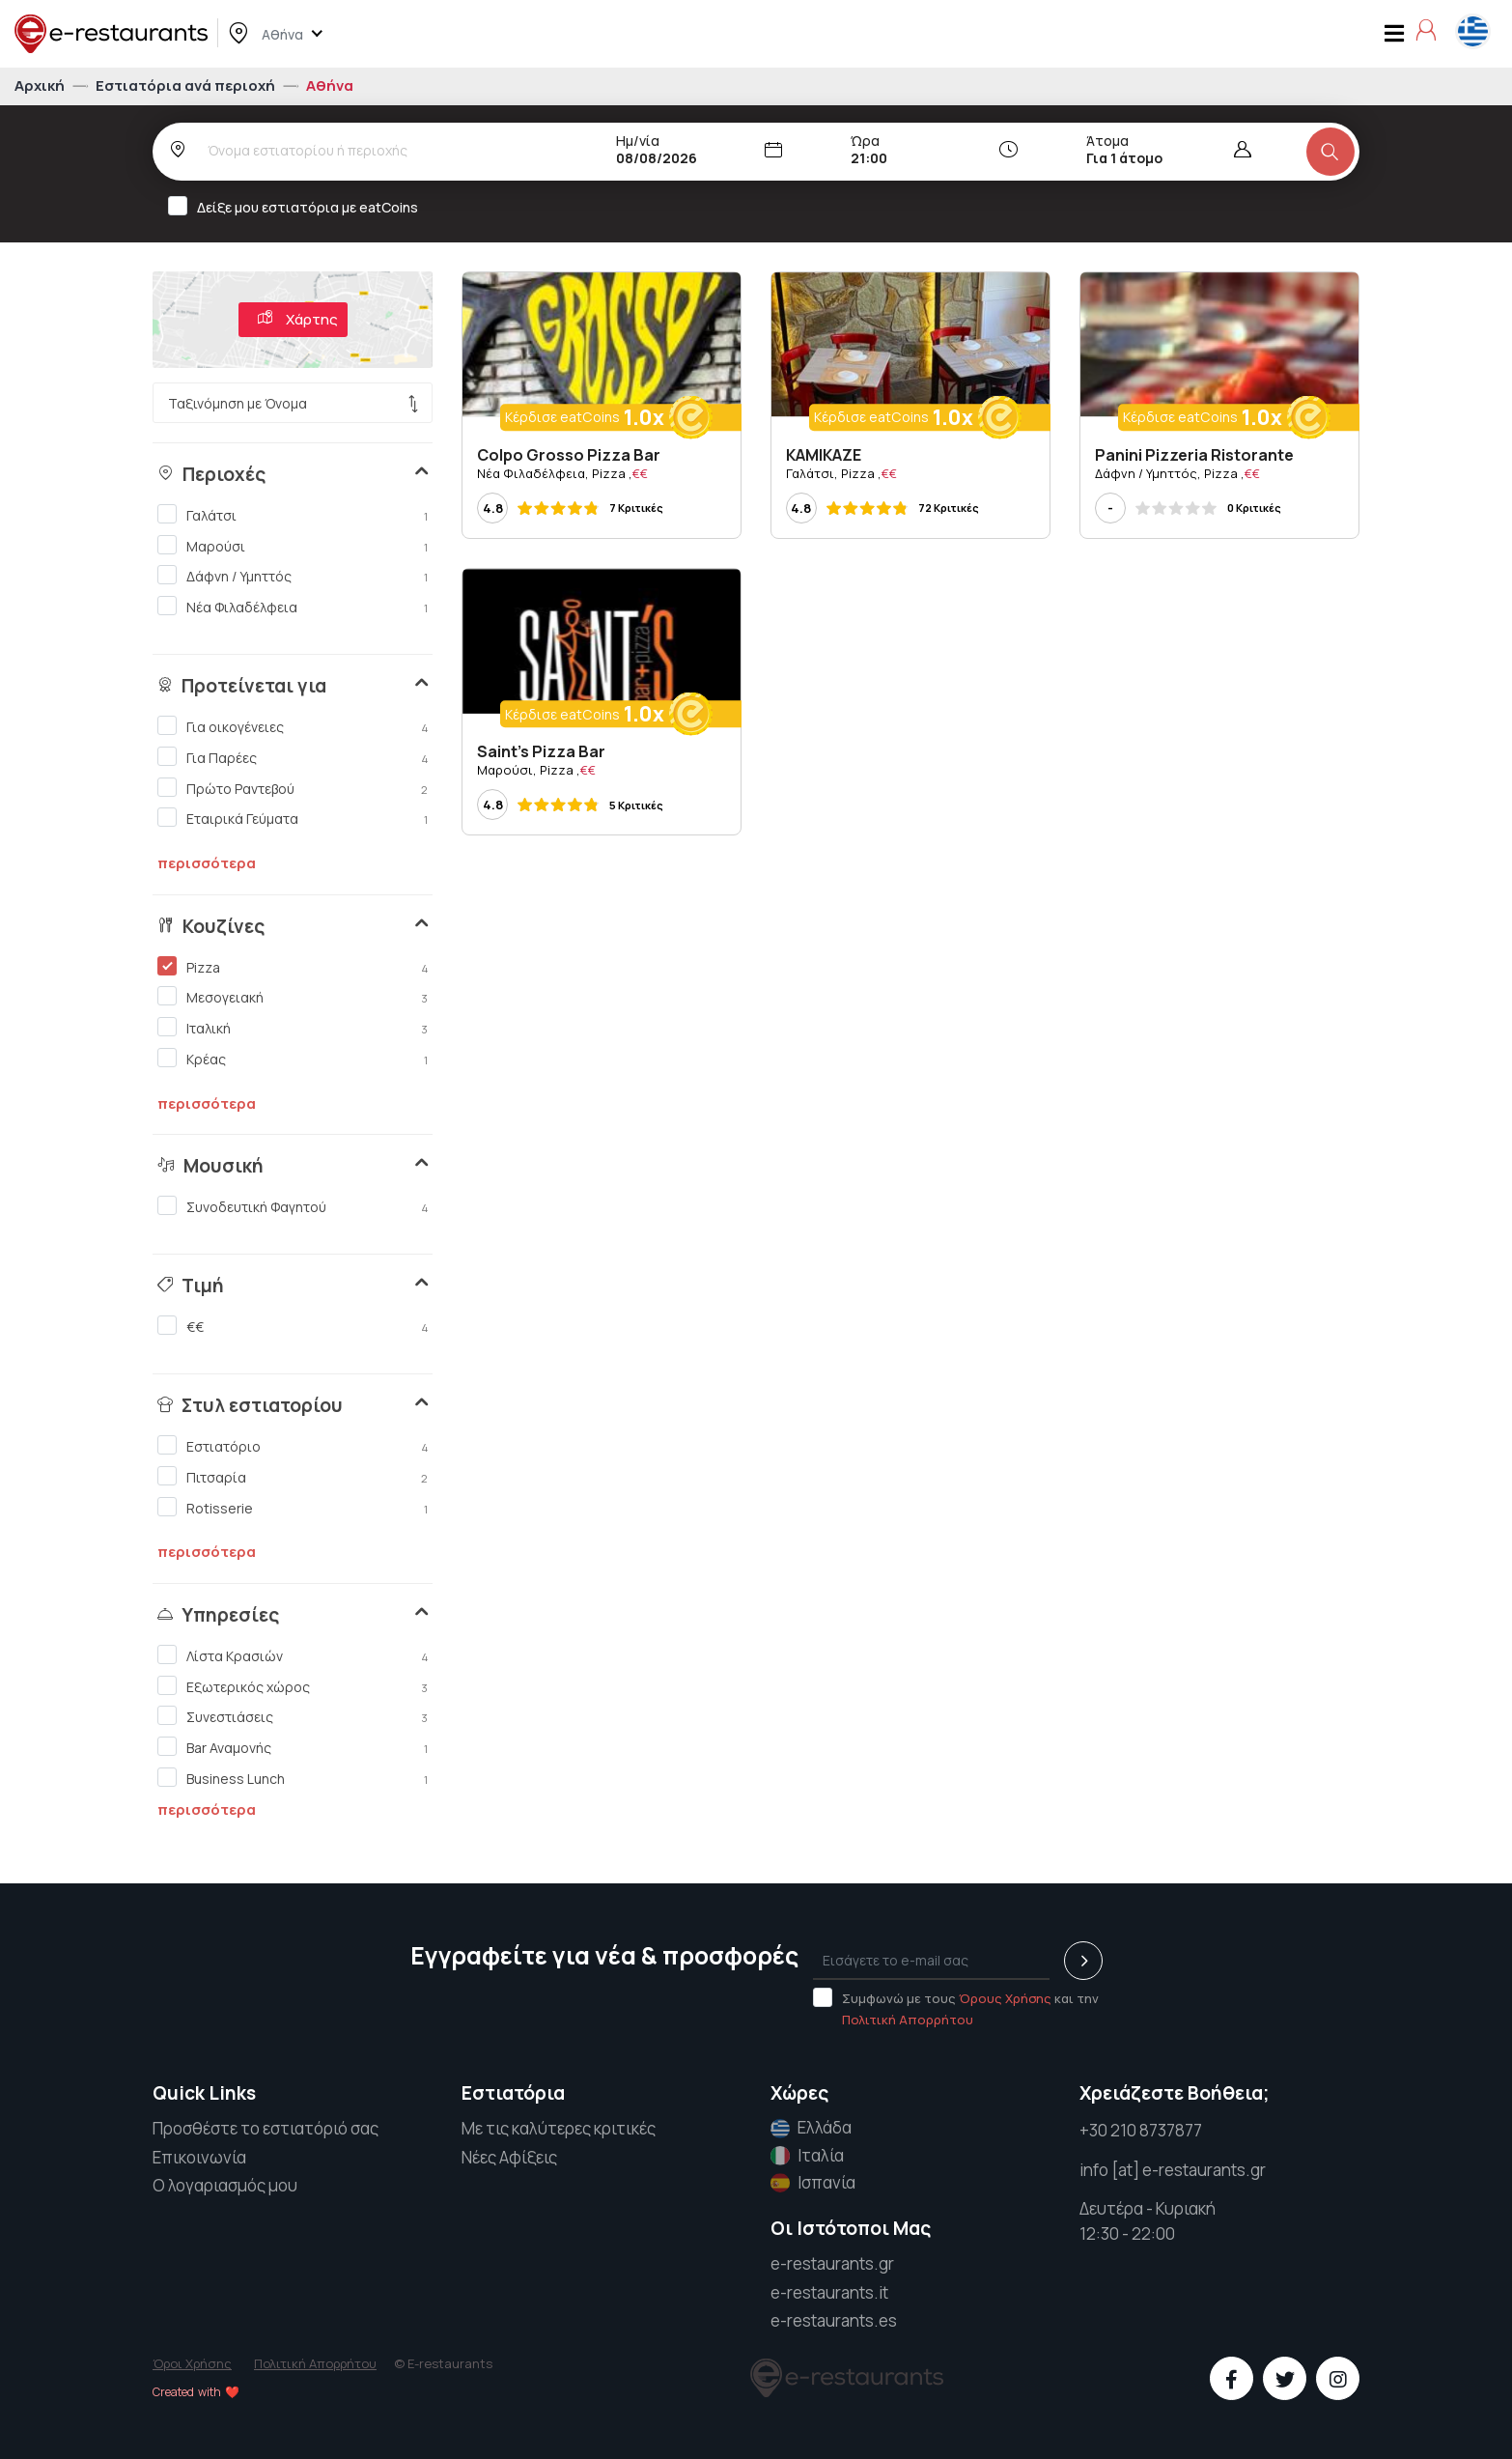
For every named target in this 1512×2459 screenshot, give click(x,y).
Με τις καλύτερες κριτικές (559, 2128)
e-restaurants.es (833, 2320)
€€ (292, 1326)
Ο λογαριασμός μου (225, 2185)
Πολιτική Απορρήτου (907, 2019)
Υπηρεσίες (218, 1614)
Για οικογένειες (292, 726)
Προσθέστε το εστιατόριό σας (265, 2128)
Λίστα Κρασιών (292, 1655)
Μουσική (210, 1165)
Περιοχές (211, 474)
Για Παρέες (292, 757)
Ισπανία (812, 2182)
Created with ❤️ (196, 2392)
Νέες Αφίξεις (509, 2157)
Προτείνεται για (241, 685)
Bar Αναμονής (292, 1747)
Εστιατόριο (292, 1445)
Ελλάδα (811, 2127)
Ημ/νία (637, 140)
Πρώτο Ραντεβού (292, 788)
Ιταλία (807, 2155)
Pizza (292, 966)
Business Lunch (292, 1778)
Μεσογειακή (292, 996)
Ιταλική (292, 1027)
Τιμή (190, 1285)
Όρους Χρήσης (1005, 1998)
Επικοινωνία (199, 2157)
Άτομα (1107, 140)
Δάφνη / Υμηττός (292, 575)
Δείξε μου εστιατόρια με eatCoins (299, 206)
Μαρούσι (292, 545)
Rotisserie (292, 1507)
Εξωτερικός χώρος (292, 1686)
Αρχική (41, 85)
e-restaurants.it (829, 2292)
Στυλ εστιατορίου (250, 1405)
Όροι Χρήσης (192, 2363)
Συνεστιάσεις (292, 1716)
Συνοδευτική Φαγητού (292, 1206)
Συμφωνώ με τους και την (956, 2008)
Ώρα (865, 140)
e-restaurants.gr (832, 2263)
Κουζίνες (211, 926)
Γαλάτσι (292, 514)
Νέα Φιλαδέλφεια (292, 606)
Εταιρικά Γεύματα (292, 818)
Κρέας (292, 1058)
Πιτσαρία (292, 1476)
